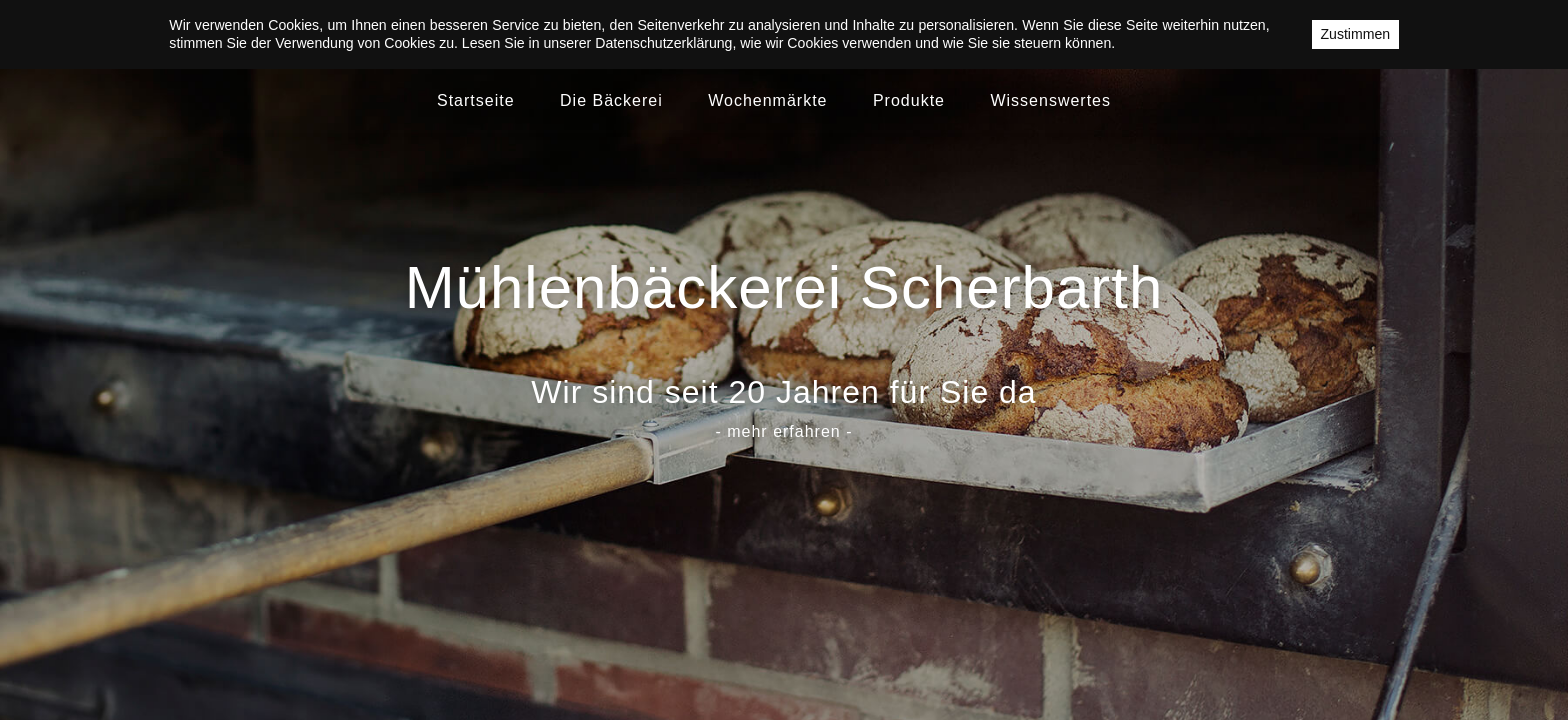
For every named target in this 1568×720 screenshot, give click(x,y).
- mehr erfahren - (783, 431)
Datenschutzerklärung (663, 43)
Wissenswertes (1050, 100)
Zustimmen (1355, 34)
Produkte (909, 100)
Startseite (476, 100)
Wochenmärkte (767, 100)
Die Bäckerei (611, 100)
